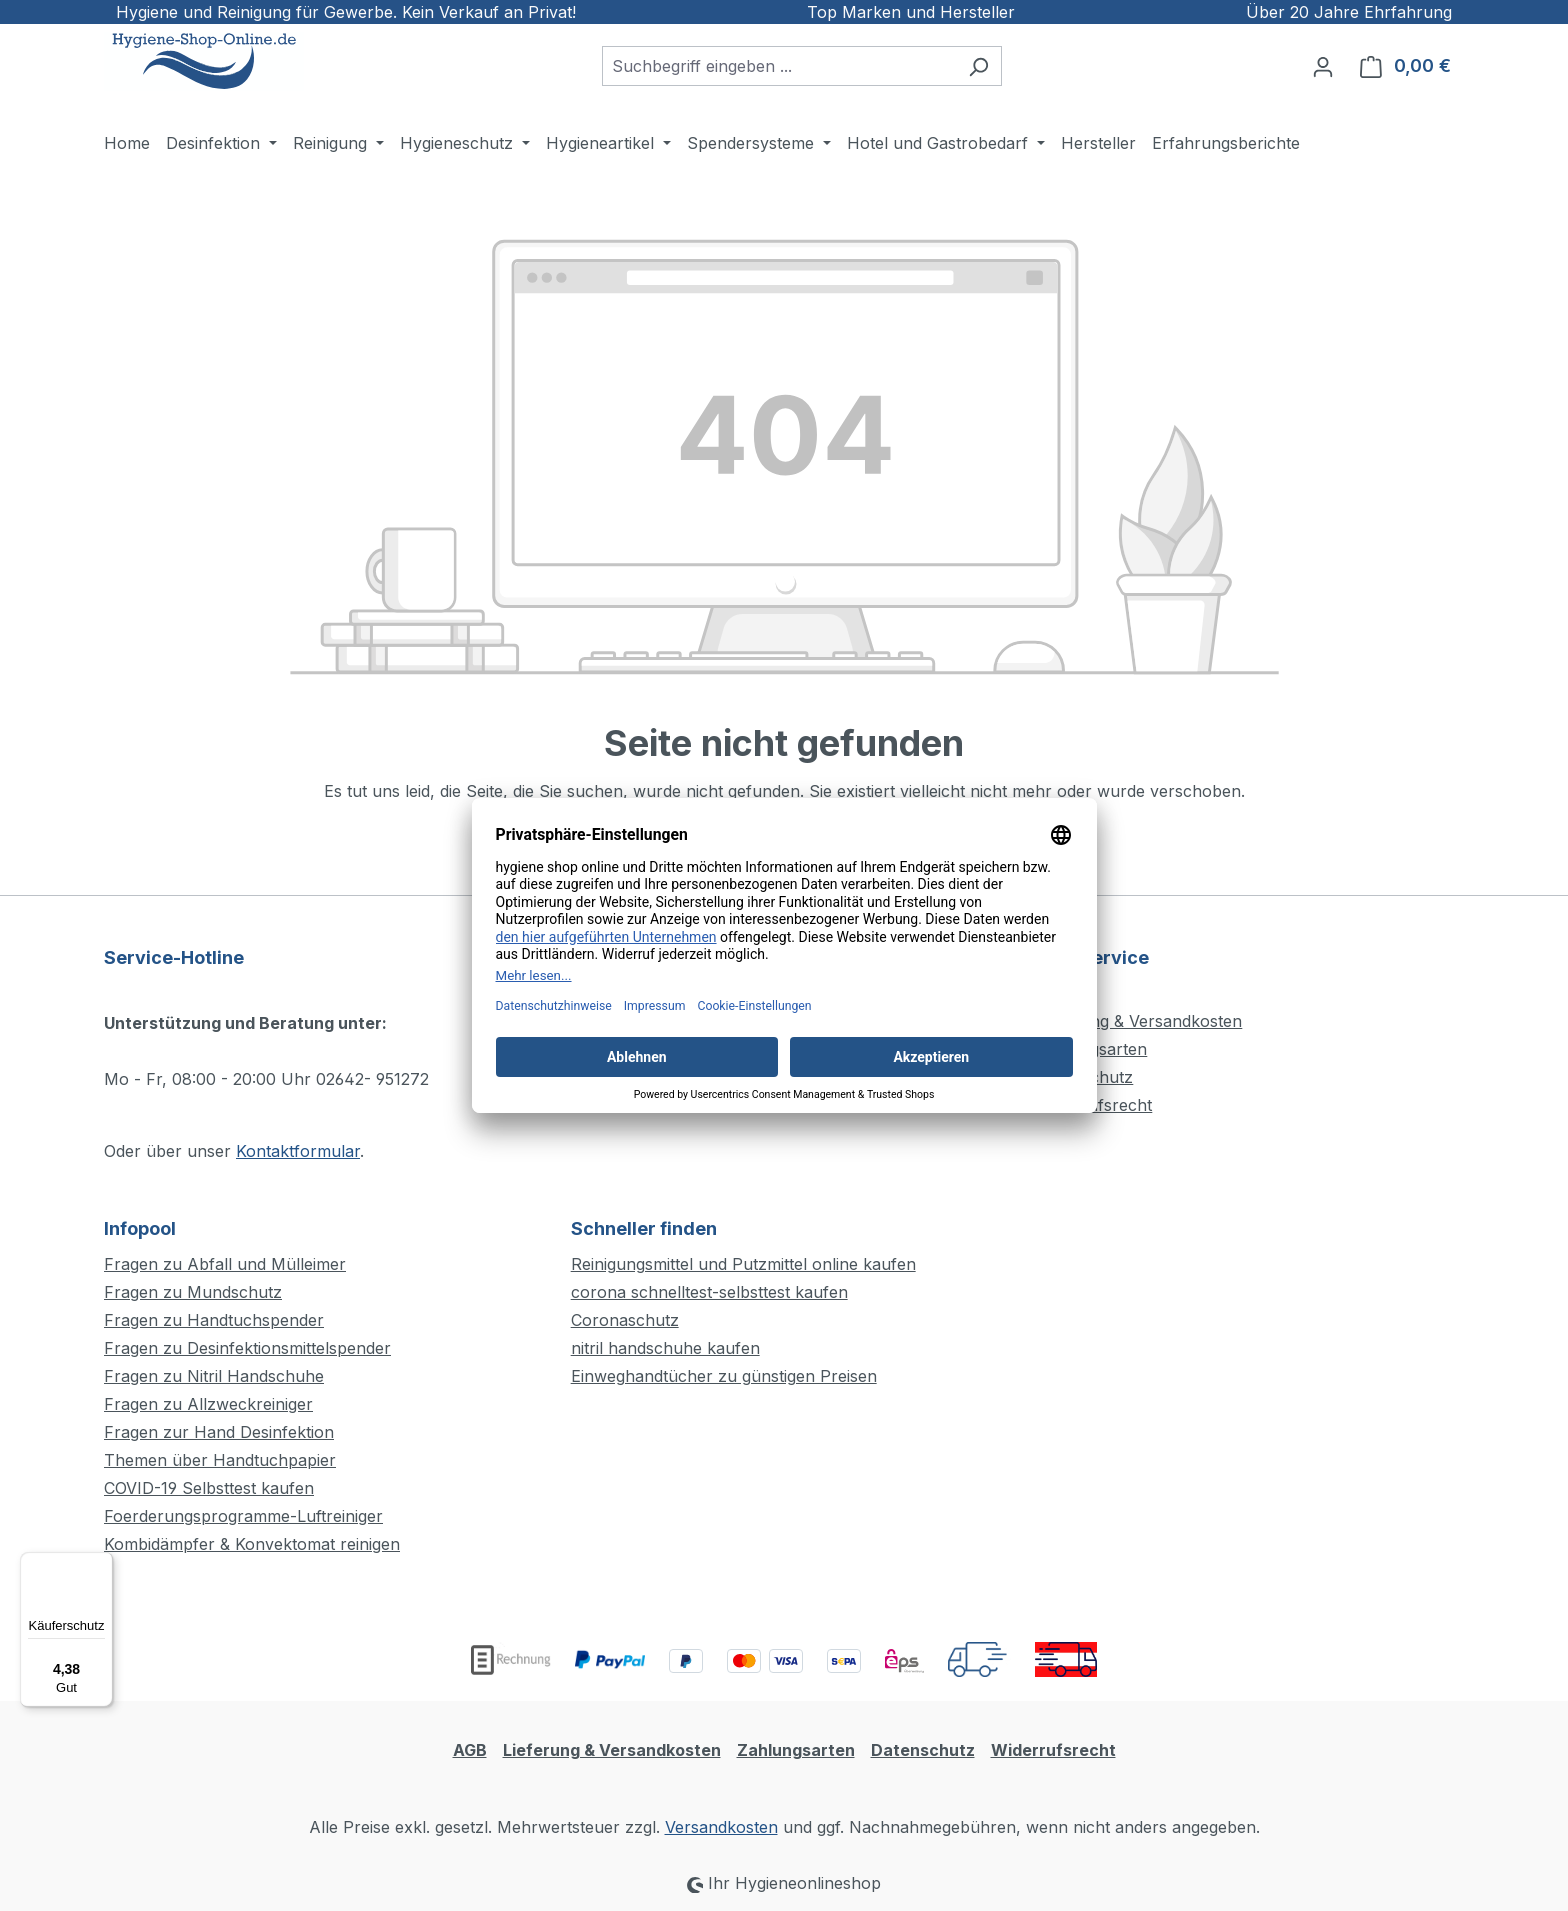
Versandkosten (721, 1827)
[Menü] (101, 1564)
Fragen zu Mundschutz (193, 1292)
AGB (470, 1750)
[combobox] (779, 66)
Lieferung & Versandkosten (1139, 1021)
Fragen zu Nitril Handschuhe (214, 1376)
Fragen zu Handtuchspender (214, 1320)
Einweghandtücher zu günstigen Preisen (724, 1376)
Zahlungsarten (796, 1750)
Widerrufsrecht (1053, 1750)
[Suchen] (978, 66)
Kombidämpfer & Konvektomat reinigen (252, 1544)
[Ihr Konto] (1323, 66)
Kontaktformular (298, 1151)
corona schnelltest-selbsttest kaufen (709, 1292)
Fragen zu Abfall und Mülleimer (225, 1264)
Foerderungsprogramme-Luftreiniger (243, 1516)
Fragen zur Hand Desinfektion (219, 1432)
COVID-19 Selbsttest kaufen (209, 1488)
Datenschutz (923, 1750)
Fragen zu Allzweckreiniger (208, 1404)
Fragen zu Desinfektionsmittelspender (247, 1348)
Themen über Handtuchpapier (220, 1460)
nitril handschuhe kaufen (665, 1348)
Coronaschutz (625, 1320)
